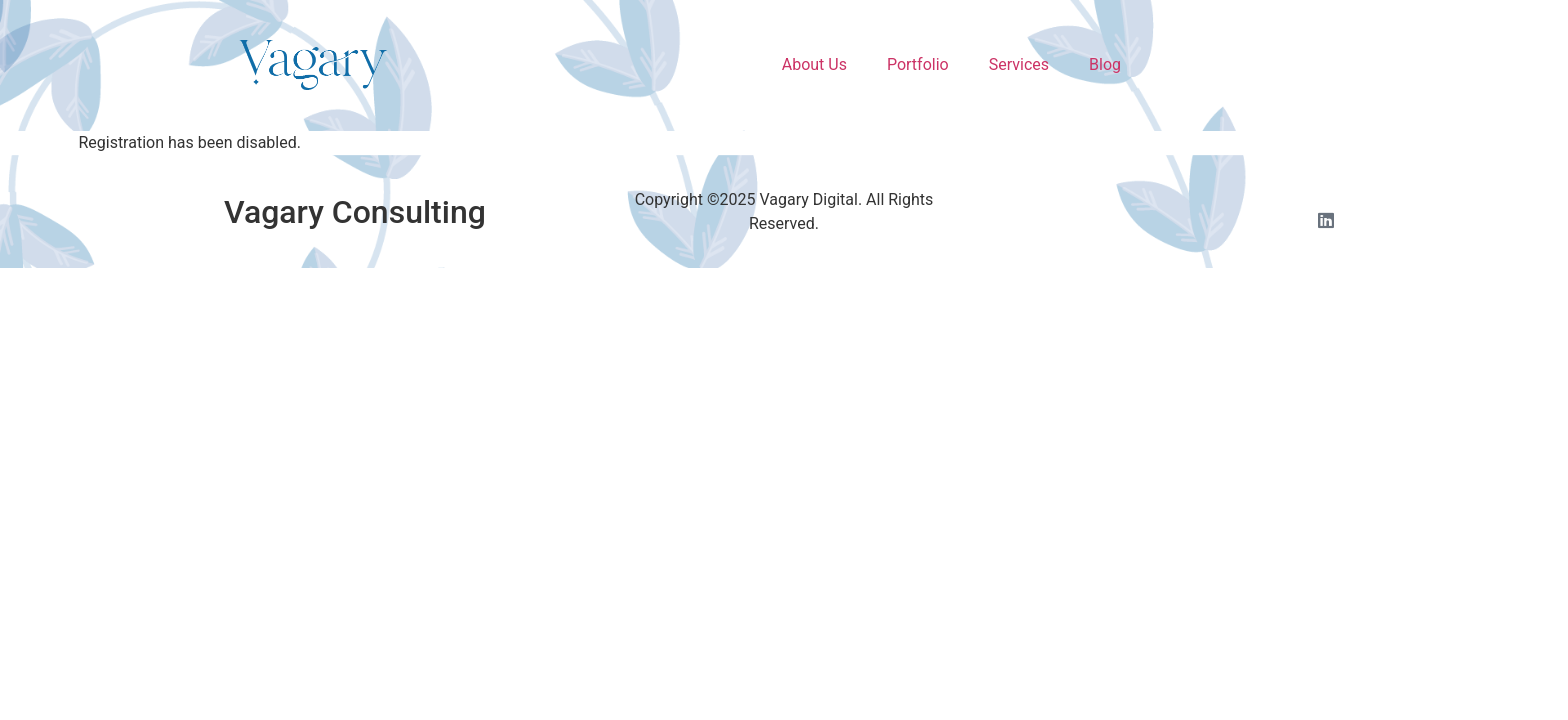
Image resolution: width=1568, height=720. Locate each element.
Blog (1105, 64)
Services (1019, 64)
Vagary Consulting (355, 212)
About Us (814, 64)
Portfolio (918, 64)
